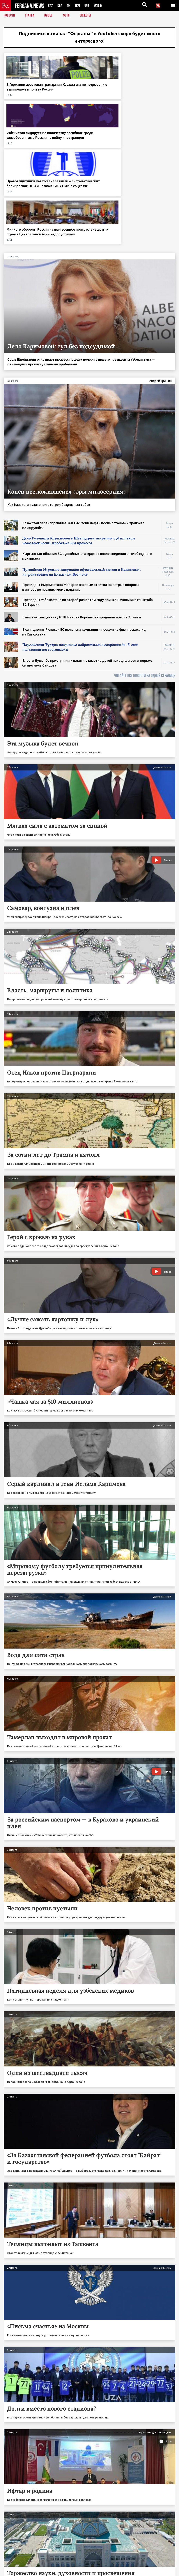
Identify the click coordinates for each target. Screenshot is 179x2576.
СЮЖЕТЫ (87, 15)
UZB (87, 5)
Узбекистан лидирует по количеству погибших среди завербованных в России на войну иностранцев (67, 100)
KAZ (50, 5)
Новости (9, 15)
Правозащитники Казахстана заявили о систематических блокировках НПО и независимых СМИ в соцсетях (109, 100)
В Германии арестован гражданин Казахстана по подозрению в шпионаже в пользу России (24, 100)
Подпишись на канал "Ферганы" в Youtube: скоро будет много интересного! (89, 38)
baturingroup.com (117, 2572)
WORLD (99, 5)
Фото (67, 15)
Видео (49, 15)
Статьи (30, 15)
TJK (69, 5)
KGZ (59, 5)
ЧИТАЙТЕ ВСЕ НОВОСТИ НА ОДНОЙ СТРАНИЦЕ (144, 553)
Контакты (13, 2565)
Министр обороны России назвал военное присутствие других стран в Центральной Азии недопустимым (154, 100)
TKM (78, 5)
